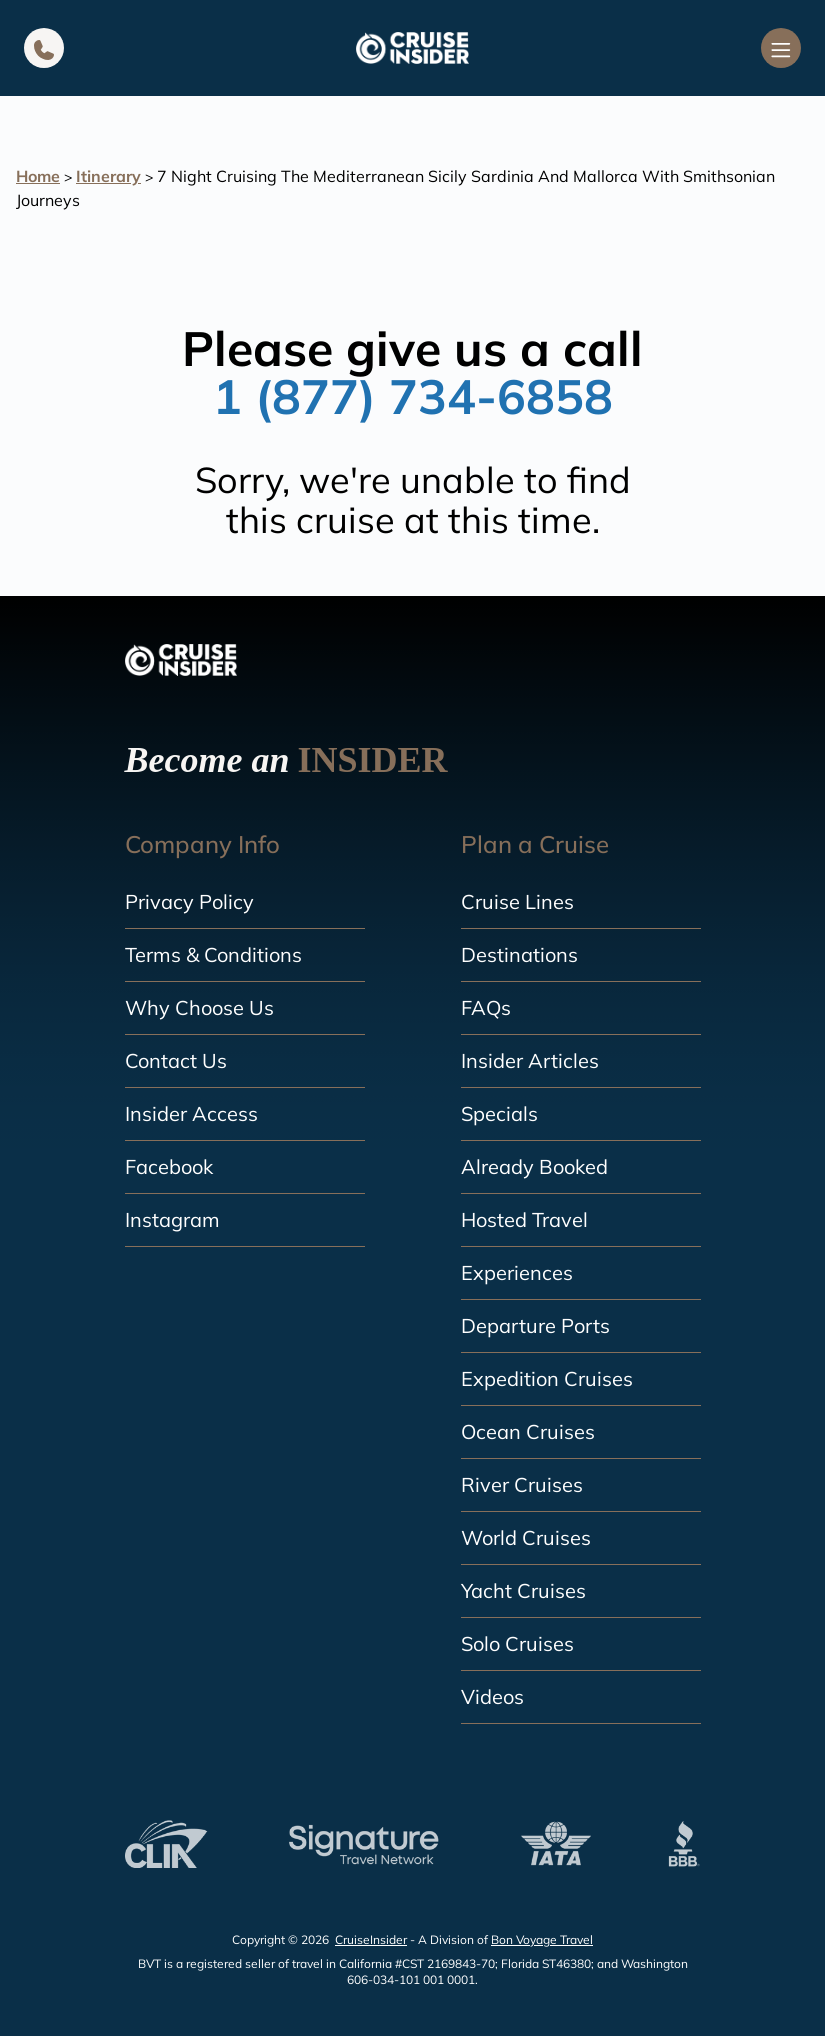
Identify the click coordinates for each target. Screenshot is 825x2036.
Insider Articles (530, 1060)
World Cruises (526, 1537)
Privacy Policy (189, 901)
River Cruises (522, 1484)
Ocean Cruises (528, 1431)
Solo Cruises (517, 1643)
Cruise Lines (517, 901)
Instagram (172, 1219)
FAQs (486, 1007)
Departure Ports (535, 1325)
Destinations (519, 954)
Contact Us (176, 1060)
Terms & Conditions (213, 954)
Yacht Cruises (523, 1590)
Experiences (517, 1272)
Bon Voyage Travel (542, 1939)
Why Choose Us (199, 1007)
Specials (499, 1113)
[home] (412, 48)
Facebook (169, 1166)
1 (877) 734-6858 (413, 396)
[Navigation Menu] (781, 48)
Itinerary (108, 176)
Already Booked (534, 1166)
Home (38, 176)
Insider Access (191, 1113)
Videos (492, 1696)
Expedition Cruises (547, 1378)
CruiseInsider (371, 1939)
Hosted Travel (524, 1219)
